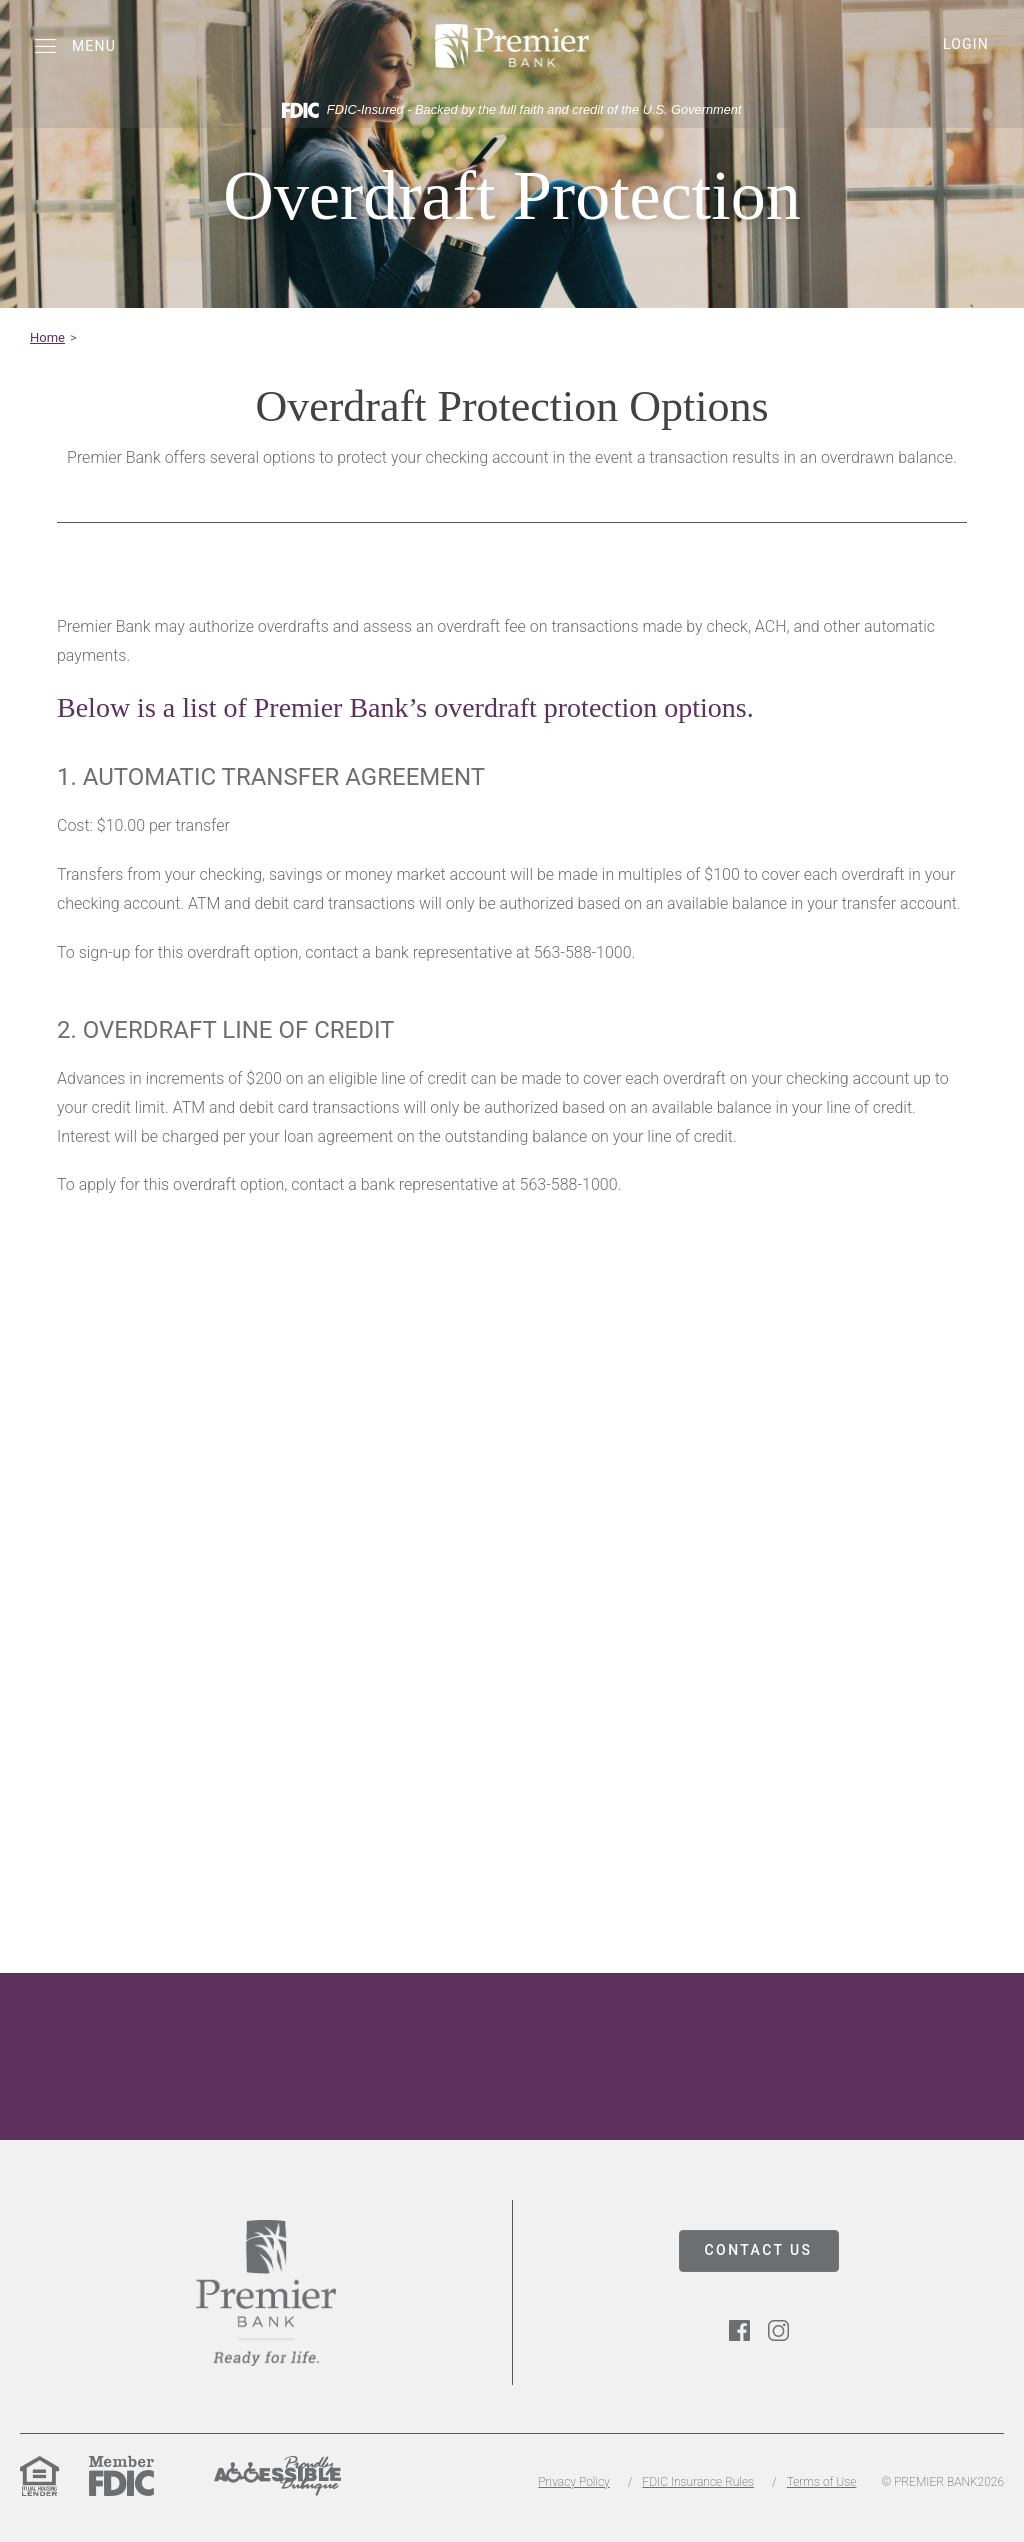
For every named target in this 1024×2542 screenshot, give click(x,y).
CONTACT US (759, 2250)
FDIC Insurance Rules (698, 2482)
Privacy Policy (573, 2482)
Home (47, 337)
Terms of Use (822, 2482)
